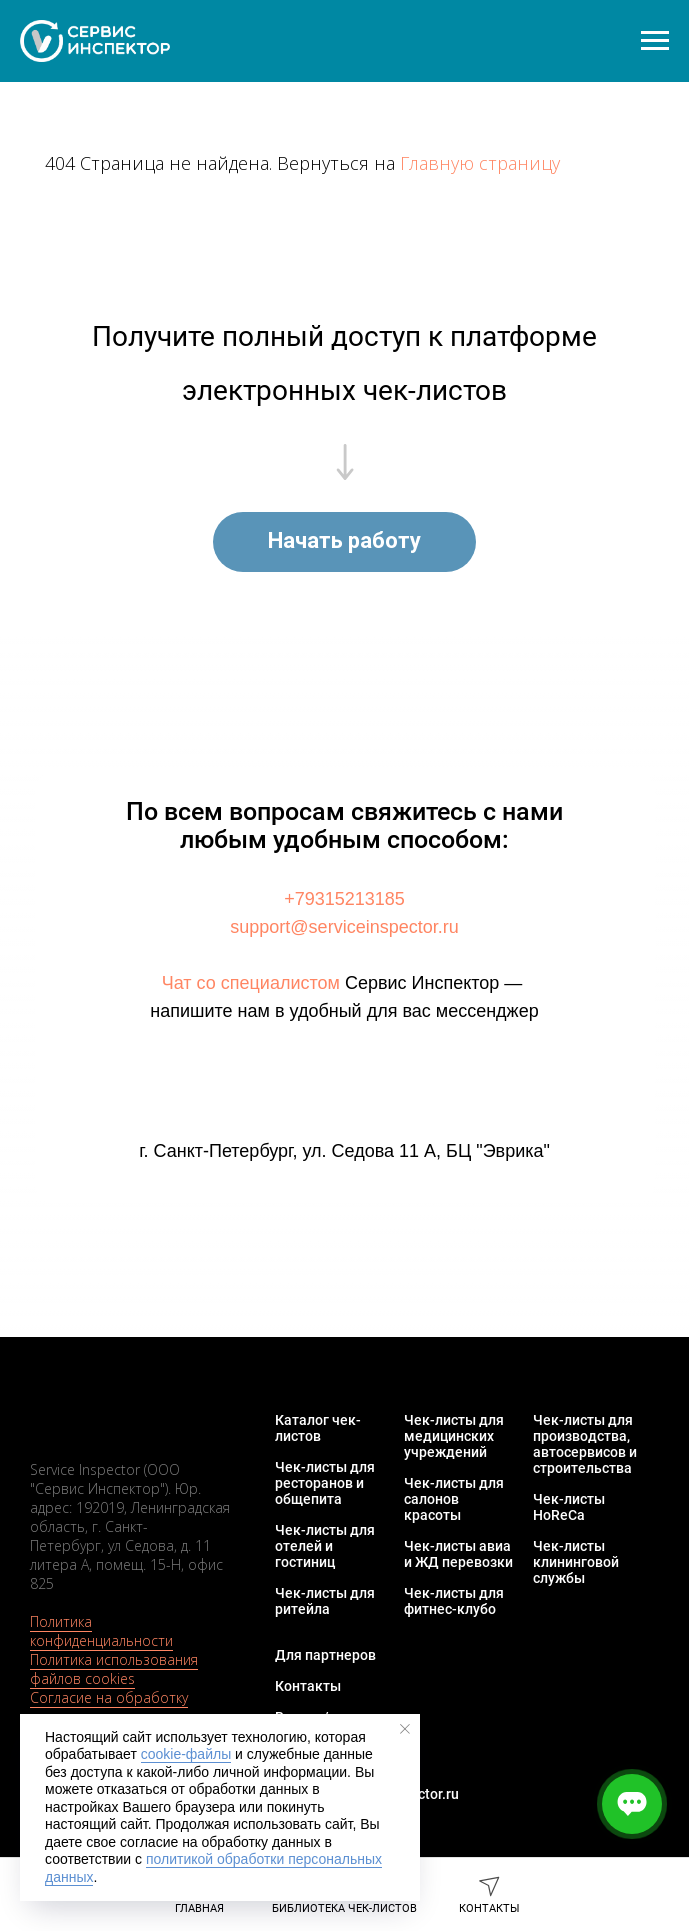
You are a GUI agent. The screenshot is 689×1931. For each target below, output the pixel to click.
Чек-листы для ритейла (325, 1601)
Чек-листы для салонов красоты (454, 1499)
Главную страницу (480, 163)
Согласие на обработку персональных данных (109, 1707)
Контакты (308, 1686)
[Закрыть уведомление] (405, 1729)
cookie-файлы (186, 1754)
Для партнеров (325, 1655)
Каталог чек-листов (318, 1428)
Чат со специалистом (251, 983)
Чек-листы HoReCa (569, 1507)
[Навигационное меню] (655, 41)
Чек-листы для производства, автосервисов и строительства (585, 1444)
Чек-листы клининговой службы (576, 1562)
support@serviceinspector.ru (344, 927)
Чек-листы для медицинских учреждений (454, 1436)
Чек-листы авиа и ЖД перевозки (458, 1554)
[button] (344, 542)
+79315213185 (344, 899)
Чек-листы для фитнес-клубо (454, 1601)
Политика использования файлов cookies (114, 1669)
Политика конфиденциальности (101, 1631)
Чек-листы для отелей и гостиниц (325, 1546)
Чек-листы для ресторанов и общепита (325, 1483)
